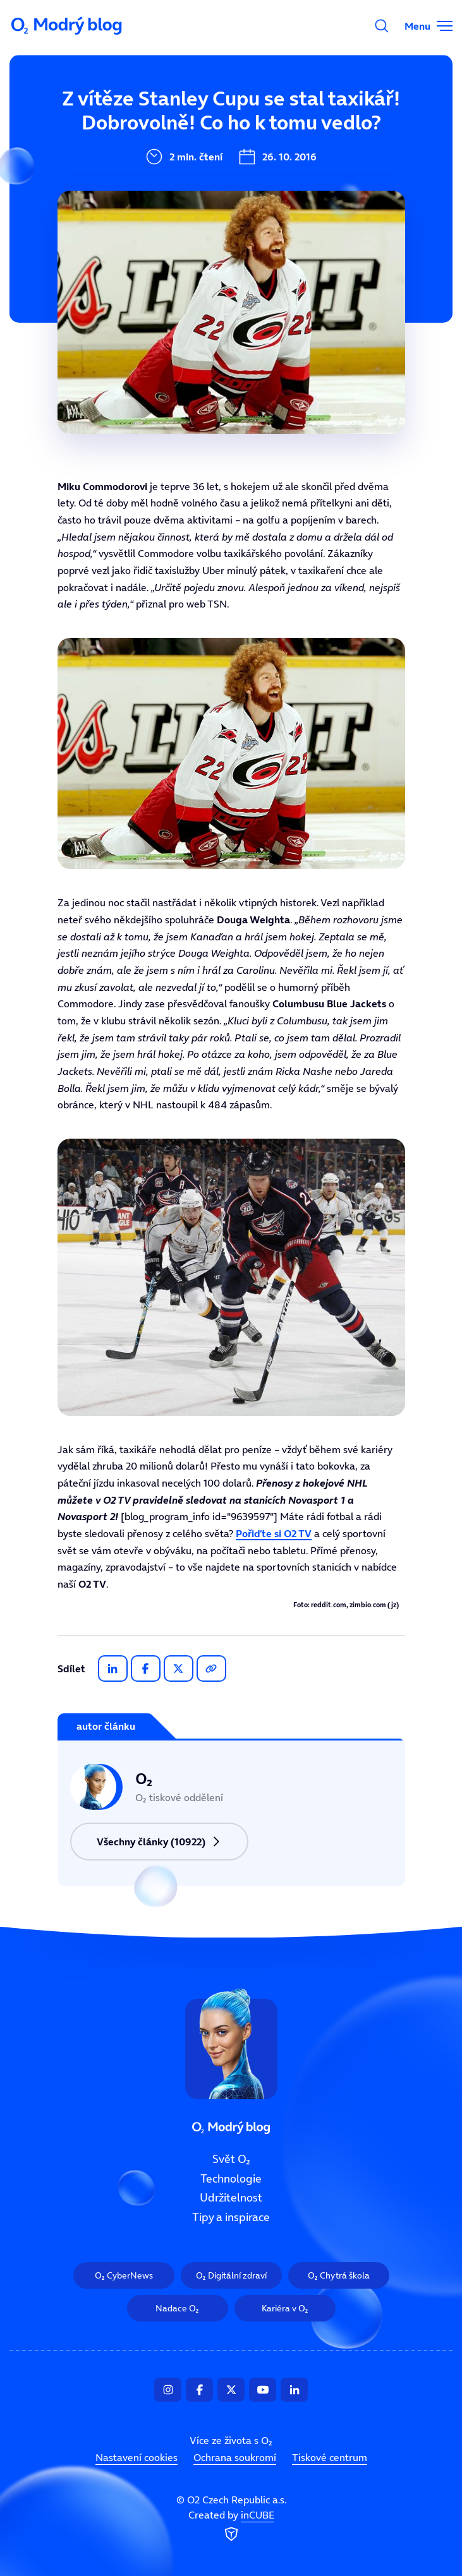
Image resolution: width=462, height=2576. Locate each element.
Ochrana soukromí (234, 2458)
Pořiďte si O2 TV (274, 1533)
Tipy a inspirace (171, 245)
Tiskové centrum (329, 2458)
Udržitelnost (162, 203)
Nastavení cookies (136, 2458)
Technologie (161, 160)
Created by (231, 2526)
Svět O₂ (149, 118)
